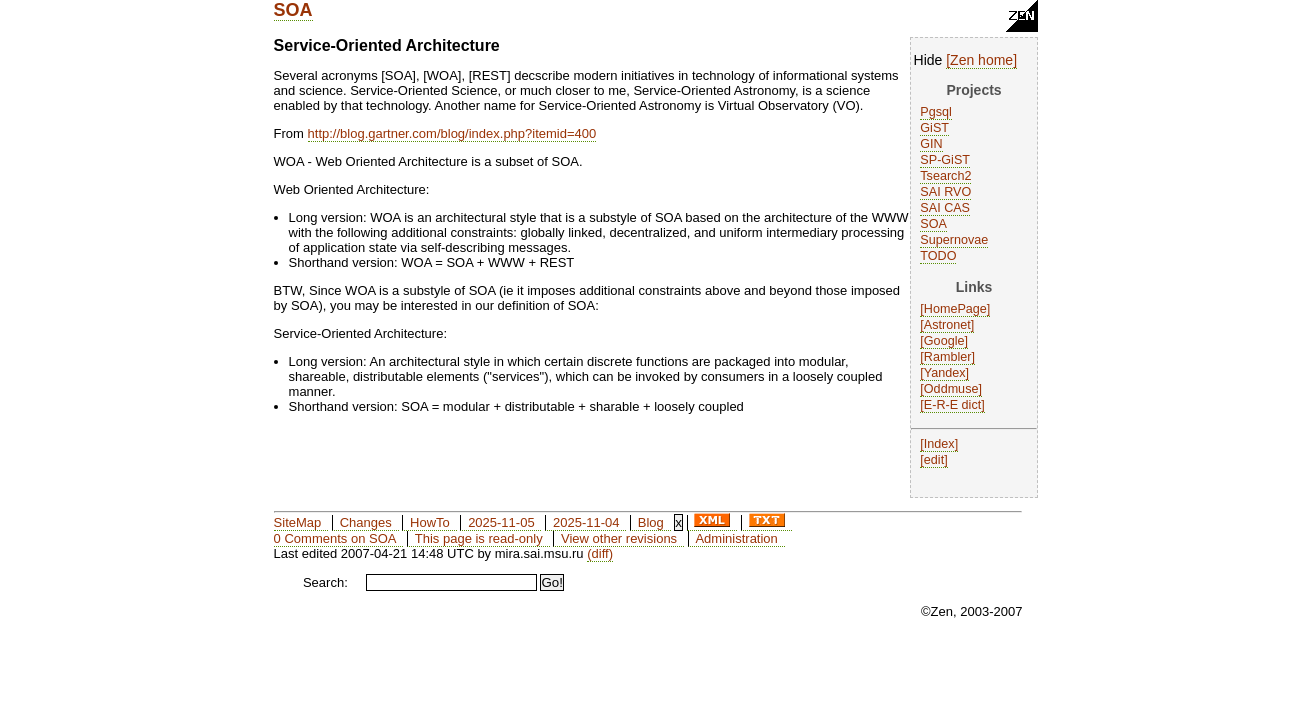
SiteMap (298, 522)
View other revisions (619, 538)
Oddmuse (951, 389)
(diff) (600, 553)
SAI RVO (945, 192)
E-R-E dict (952, 405)
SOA (293, 10)
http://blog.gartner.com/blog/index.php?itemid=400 (452, 133)
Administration (736, 538)
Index (939, 444)
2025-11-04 (586, 522)
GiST (934, 128)
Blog (651, 522)
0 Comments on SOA (335, 538)
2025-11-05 (501, 522)
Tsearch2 (945, 176)
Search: (325, 582)
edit (934, 460)
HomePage (955, 309)
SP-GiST (945, 160)
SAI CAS (945, 208)
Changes (366, 522)
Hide (928, 60)
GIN (931, 144)
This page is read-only (479, 538)
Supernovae (954, 240)
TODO (938, 256)
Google (944, 341)
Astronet (947, 325)
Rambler (948, 357)
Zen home (981, 60)
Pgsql (936, 112)
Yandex (945, 373)
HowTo (430, 522)
